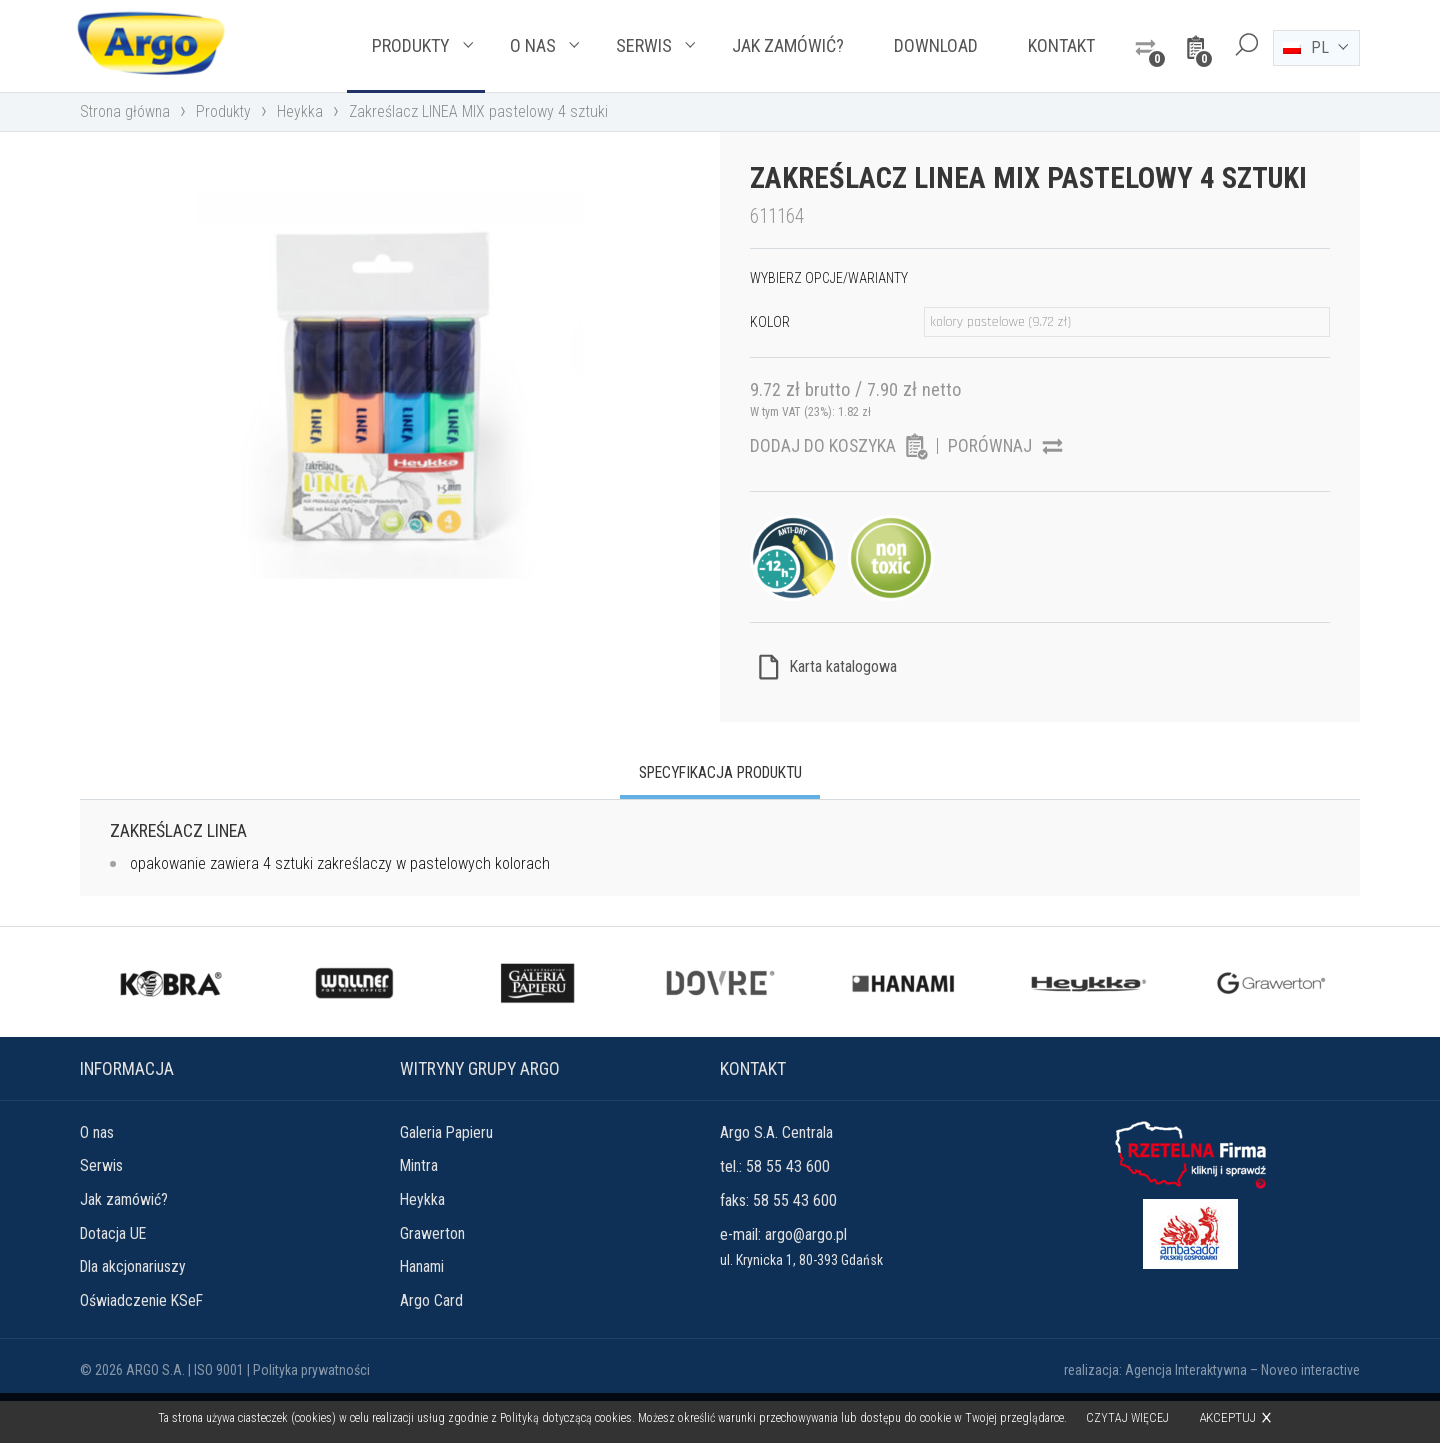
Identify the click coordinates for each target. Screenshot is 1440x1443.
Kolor (770, 358)
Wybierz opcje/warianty (829, 314)
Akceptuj (1228, 1417)
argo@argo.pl (806, 1274)
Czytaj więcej (1128, 1418)
